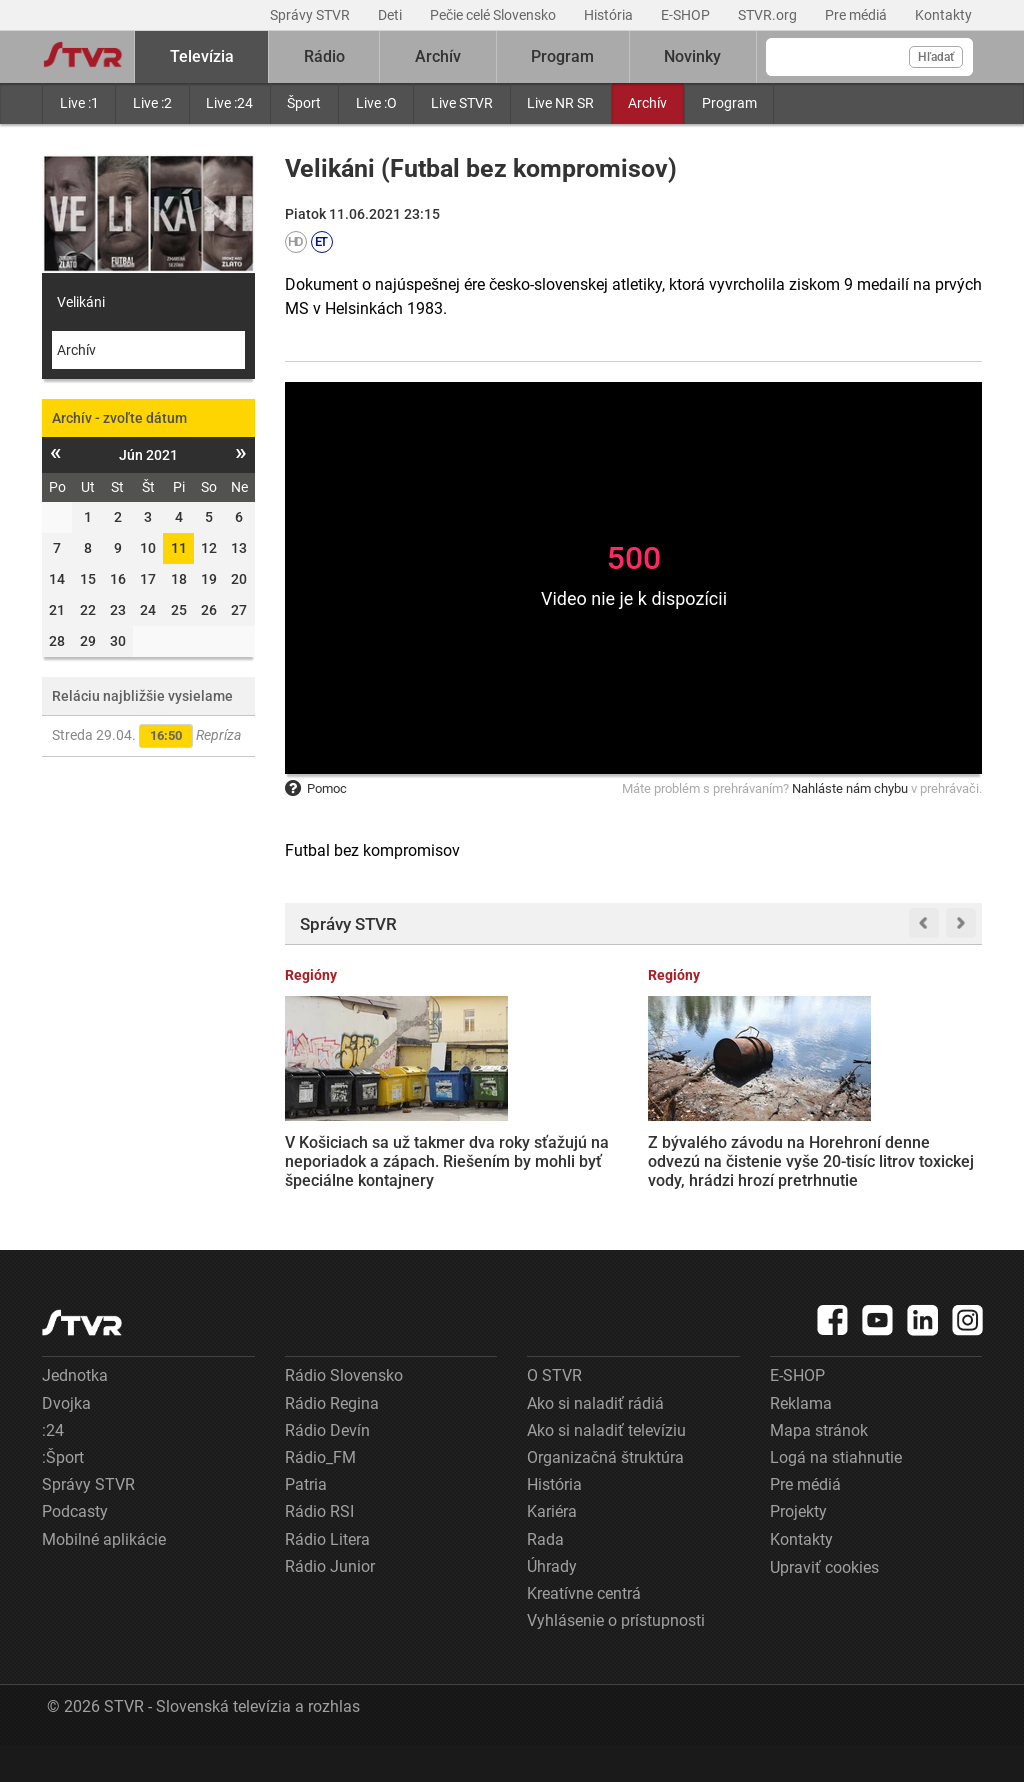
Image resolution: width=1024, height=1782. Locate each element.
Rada (545, 1575)
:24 (53, 1467)
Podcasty (75, 1548)
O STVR (554, 1412)
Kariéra (552, 1548)
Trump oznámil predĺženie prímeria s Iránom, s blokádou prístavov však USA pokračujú (723, 1140)
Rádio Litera (327, 1575)
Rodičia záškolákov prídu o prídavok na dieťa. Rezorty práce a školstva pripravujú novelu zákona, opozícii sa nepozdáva (903, 1160)
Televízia (202, 56)
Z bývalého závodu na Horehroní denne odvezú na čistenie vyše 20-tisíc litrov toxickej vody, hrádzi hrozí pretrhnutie (538, 1150)
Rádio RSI (319, 1548)
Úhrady (552, 1603)
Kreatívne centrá (584, 1630)
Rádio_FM (320, 1494)
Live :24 (229, 103)
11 (179, 548)
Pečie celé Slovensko (494, 15)
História (610, 15)
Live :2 (152, 103)
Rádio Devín (327, 1467)
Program (729, 103)
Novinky (692, 56)
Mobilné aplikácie (104, 1575)
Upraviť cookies (824, 1604)
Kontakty (943, 15)
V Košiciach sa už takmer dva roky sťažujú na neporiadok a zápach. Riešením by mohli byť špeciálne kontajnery (359, 1159)
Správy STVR (311, 15)
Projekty (798, 1548)
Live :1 (79, 103)
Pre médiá (857, 15)
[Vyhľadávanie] (869, 57)
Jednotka (75, 1412)
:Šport (63, 1494)
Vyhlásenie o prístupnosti (616, 1657)
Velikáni (81, 302)
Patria (306, 1521)
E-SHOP (687, 15)
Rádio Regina (332, 1440)
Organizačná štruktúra (605, 1494)
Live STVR (462, 103)
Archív (647, 103)
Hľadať (936, 57)
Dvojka (66, 1440)
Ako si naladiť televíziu (606, 1467)
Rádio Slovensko (344, 1412)
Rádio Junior (330, 1603)
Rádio (324, 56)
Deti (391, 15)
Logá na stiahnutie (836, 1494)
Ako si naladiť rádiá (595, 1440)
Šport (304, 103)
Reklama (801, 1440)
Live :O (376, 103)
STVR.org (769, 15)
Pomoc (316, 788)
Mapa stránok (819, 1467)
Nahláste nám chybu (850, 788)
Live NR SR (560, 103)
